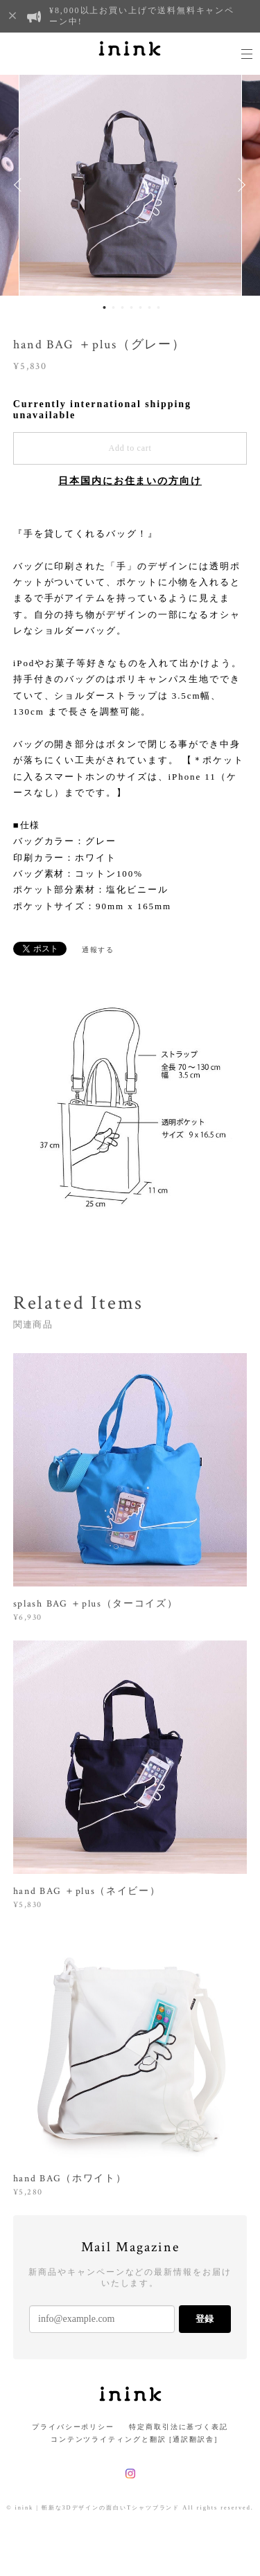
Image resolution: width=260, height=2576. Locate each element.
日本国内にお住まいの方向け (130, 481)
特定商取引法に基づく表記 (178, 2427)
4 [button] (131, 307)
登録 (205, 2319)
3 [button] (122, 307)
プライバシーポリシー (73, 2427)
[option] (130, 185)
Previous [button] (21, 185)
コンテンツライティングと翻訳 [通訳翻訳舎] (130, 2439)
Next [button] (239, 185)
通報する (98, 950)
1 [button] (104, 307)
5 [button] (140, 307)
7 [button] (158, 307)
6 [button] (149, 307)
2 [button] (113, 307)
